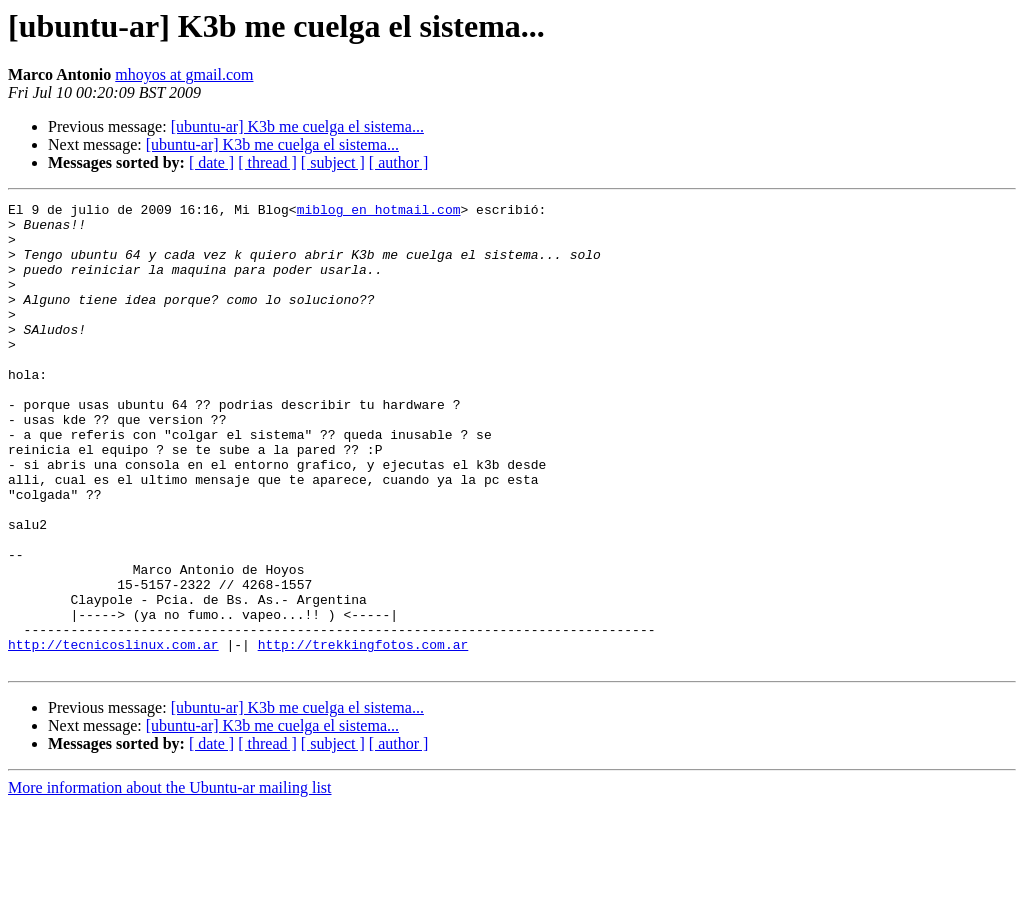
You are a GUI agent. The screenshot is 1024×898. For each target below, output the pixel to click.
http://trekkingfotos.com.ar (363, 734)
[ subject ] (333, 162)
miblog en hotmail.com (379, 212)
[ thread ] (267, 162)
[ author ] (399, 162)
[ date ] (211, 162)
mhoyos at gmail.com (184, 74)
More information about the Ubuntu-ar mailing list (170, 880)
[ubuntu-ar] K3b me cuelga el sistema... (297, 126)
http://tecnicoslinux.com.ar (113, 734)
